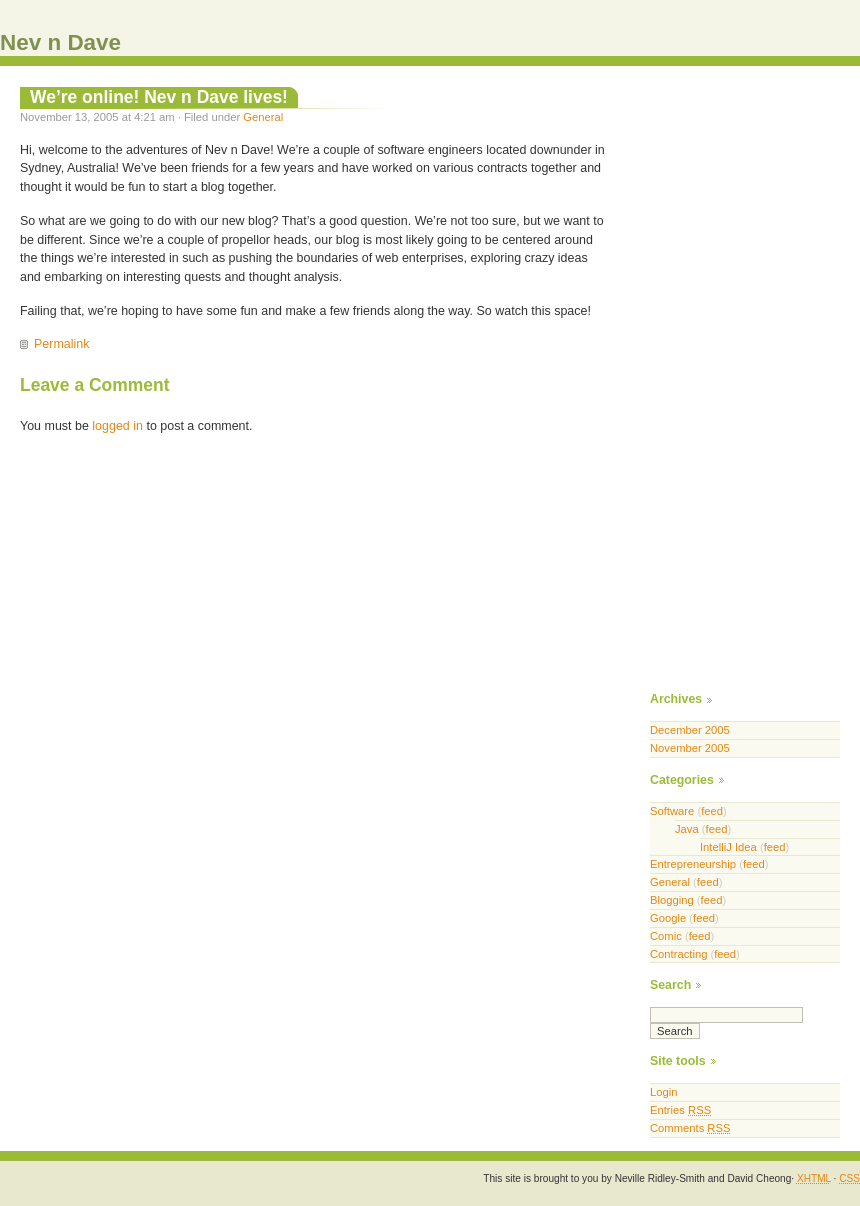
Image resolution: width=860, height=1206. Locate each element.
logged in (117, 426)
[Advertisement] (716, 386)
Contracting (678, 954)
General (263, 117)
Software (672, 811)
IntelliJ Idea (728, 847)
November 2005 (690, 748)
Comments (690, 1128)
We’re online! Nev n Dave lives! (159, 97)
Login (663, 1092)
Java (687, 829)
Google (668, 918)
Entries (680, 1110)
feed (712, 811)
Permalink (61, 344)
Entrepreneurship (693, 864)
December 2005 (690, 730)
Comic (666, 936)
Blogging (672, 900)
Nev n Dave (60, 42)
